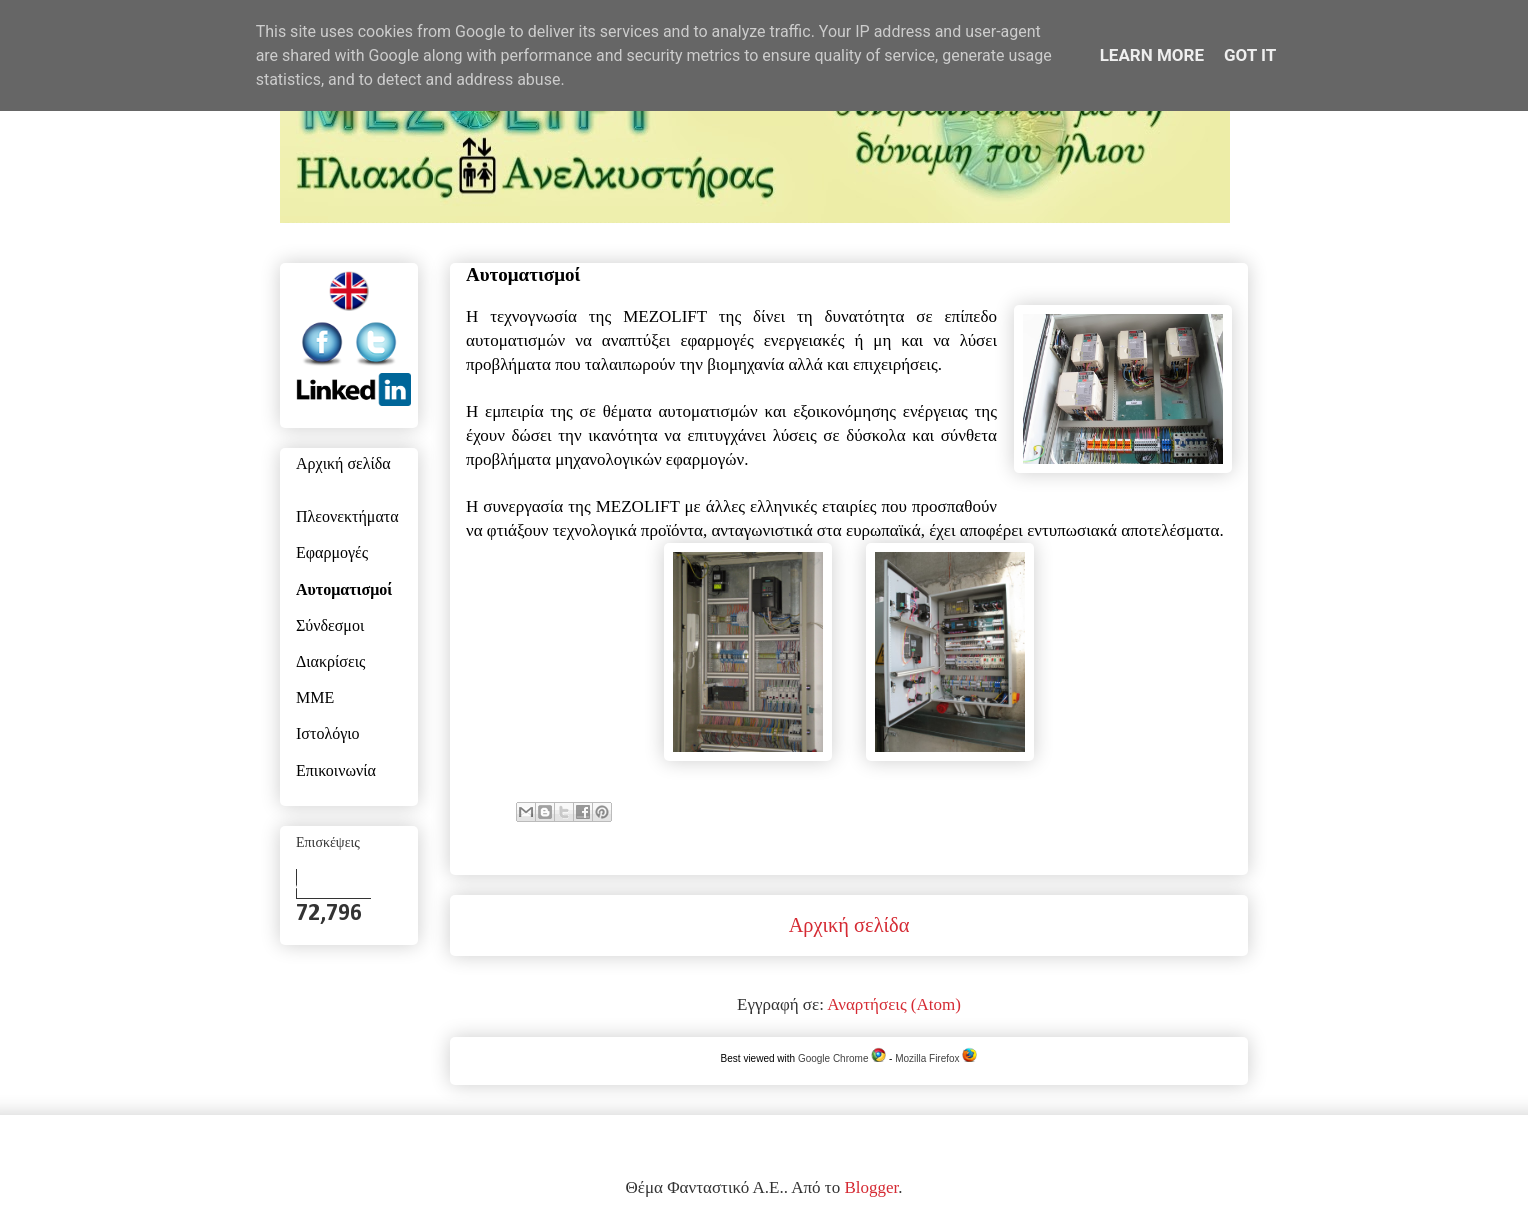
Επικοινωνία (336, 772)
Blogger (871, 1187)
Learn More (1152, 55)
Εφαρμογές (332, 554)
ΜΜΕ (315, 699)
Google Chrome (842, 1058)
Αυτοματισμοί (344, 591)
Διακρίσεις (330, 663)
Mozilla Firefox (936, 1058)
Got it (1250, 55)
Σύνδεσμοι (330, 627)
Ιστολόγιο (328, 735)
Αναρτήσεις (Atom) (894, 1004)
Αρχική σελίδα (849, 925)
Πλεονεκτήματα (347, 518)
